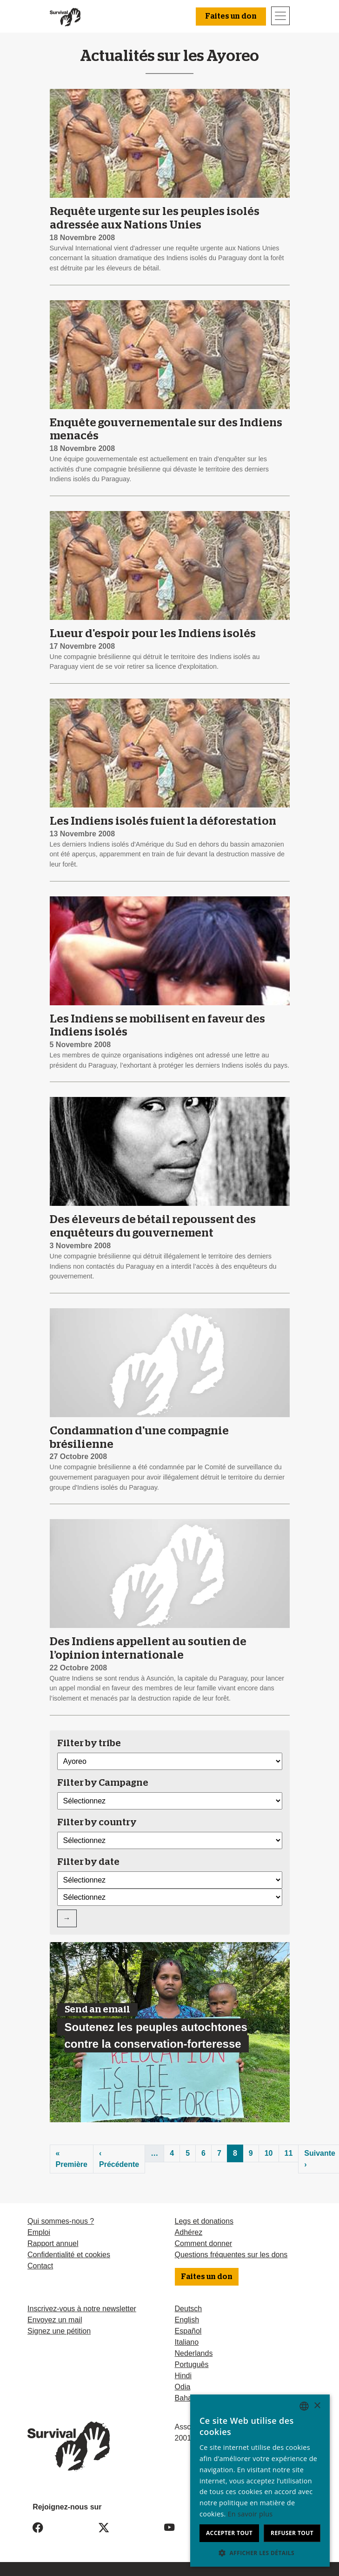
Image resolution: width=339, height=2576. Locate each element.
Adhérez (189, 2232)
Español (188, 2331)
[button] (259, 2552)
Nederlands (194, 2353)
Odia (183, 2387)
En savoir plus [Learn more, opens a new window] (250, 2513)
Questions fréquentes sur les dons (231, 2255)
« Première (72, 2158)
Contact (40, 2266)
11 (289, 2153)
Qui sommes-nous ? (60, 2221)
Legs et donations (204, 2221)
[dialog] (260, 2480)
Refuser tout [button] (292, 2533)
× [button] (316, 2405)
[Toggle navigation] (280, 16)
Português (192, 2364)
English (187, 2320)
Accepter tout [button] (229, 2533)
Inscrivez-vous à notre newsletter (81, 2309)
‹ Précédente (119, 2158)
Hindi (183, 2376)
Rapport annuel (52, 2243)
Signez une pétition (59, 2331)
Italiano (187, 2342)
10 (269, 2153)
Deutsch (188, 2309)
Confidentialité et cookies (68, 2255)
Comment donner (204, 2243)
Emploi (38, 2232)
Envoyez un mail (54, 2320)
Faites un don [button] (231, 16)
